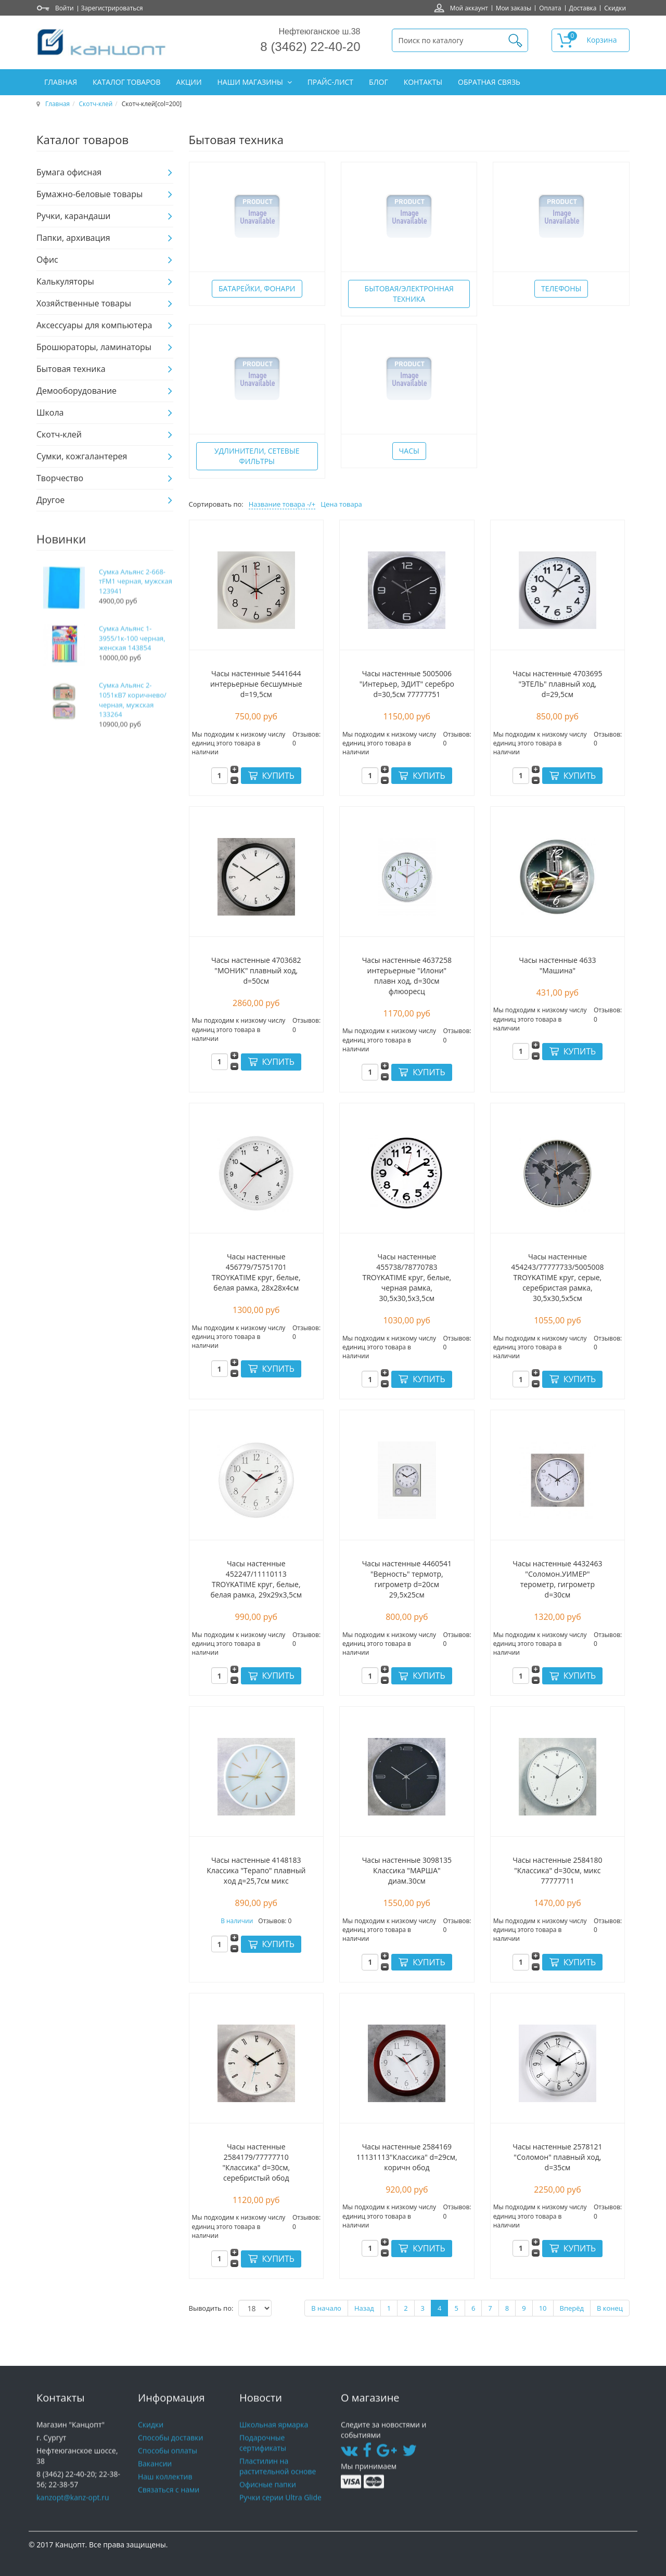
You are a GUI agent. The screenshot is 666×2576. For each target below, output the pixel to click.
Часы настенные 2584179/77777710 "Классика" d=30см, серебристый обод (256, 2162)
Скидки (615, 8)
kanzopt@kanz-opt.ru (72, 2512)
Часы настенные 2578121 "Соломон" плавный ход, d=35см (557, 2157)
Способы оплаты (167, 2465)
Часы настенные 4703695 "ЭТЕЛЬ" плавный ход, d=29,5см (557, 683)
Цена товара (341, 504)
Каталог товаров (126, 82)
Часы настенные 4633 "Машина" (557, 965)
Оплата (550, 8)
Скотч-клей (96, 103)
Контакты (423, 82)
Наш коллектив (165, 2491)
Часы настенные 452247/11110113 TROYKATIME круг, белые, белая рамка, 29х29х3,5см (256, 1579)
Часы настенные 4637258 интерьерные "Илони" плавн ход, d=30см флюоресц (407, 975)
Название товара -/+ (282, 504)
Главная (60, 82)
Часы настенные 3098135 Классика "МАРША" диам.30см (407, 1870)
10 (543, 2308)
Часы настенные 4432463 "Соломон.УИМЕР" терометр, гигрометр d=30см (557, 1579)
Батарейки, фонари (257, 288)
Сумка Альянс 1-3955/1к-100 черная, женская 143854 (132, 659)
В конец (610, 2308)
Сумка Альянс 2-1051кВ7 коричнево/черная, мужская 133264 (132, 721)
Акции (189, 82)
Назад (364, 2308)
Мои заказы (513, 8)
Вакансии (155, 2478)
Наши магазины (251, 82)
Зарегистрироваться (112, 8)
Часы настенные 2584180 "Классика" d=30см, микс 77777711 (557, 1870)
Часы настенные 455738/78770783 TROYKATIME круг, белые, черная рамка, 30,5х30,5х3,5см (407, 1277)
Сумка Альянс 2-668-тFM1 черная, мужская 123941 (135, 602)
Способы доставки (170, 2452)
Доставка (583, 8)
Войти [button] (64, 8)
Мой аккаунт (469, 8)
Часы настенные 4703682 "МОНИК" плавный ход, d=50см (256, 970)
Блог (378, 82)
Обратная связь (489, 82)
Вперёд (572, 2308)
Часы (409, 451)
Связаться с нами (168, 2504)
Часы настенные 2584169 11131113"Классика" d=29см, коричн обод (406, 2157)
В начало (326, 2308)
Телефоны (561, 288)
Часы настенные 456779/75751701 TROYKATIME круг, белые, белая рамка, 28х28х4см (256, 1272)
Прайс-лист (330, 82)
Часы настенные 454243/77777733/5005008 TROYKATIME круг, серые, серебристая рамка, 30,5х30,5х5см (557, 1277)
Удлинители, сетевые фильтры (257, 456)
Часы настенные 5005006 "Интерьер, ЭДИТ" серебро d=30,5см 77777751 (407, 683)
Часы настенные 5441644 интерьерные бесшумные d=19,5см (256, 683)
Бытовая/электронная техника (409, 294)
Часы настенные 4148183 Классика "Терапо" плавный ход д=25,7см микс (256, 1870)
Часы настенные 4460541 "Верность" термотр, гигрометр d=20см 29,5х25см (407, 1579)
